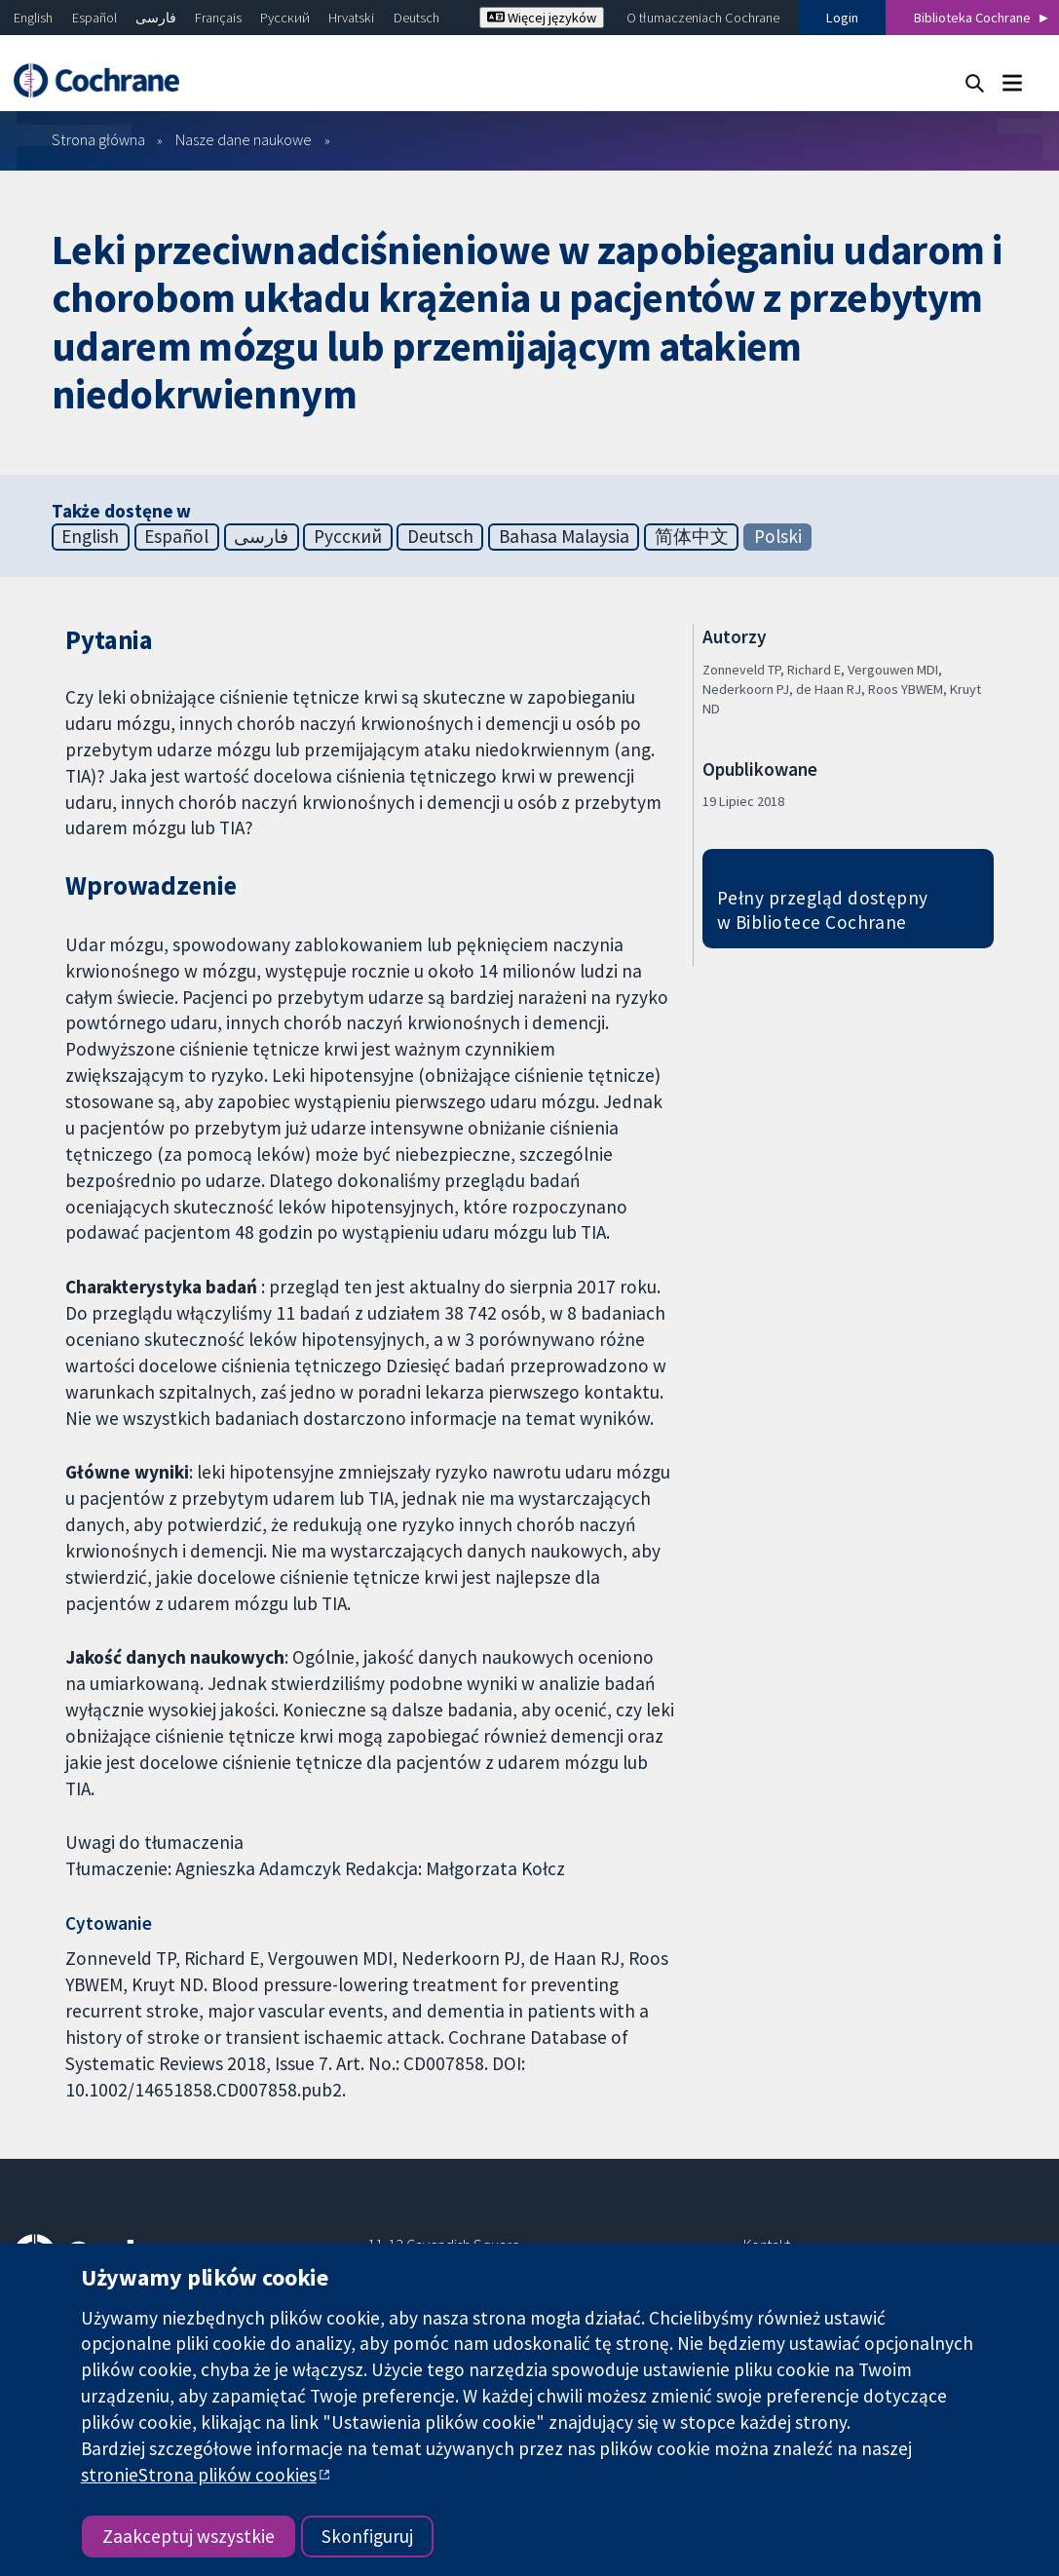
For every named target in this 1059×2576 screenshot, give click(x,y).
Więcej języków (541, 17)
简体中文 (692, 536)
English (33, 17)
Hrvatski (351, 17)
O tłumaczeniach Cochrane (702, 17)
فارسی (155, 17)
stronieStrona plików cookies (199, 2474)
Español (94, 17)
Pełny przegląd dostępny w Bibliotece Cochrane (822, 910)
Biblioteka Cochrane (972, 17)
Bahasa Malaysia (564, 536)
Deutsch (416, 17)
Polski (778, 536)
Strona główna (98, 139)
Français (218, 17)
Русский (285, 17)
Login (842, 17)
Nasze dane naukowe (243, 139)
